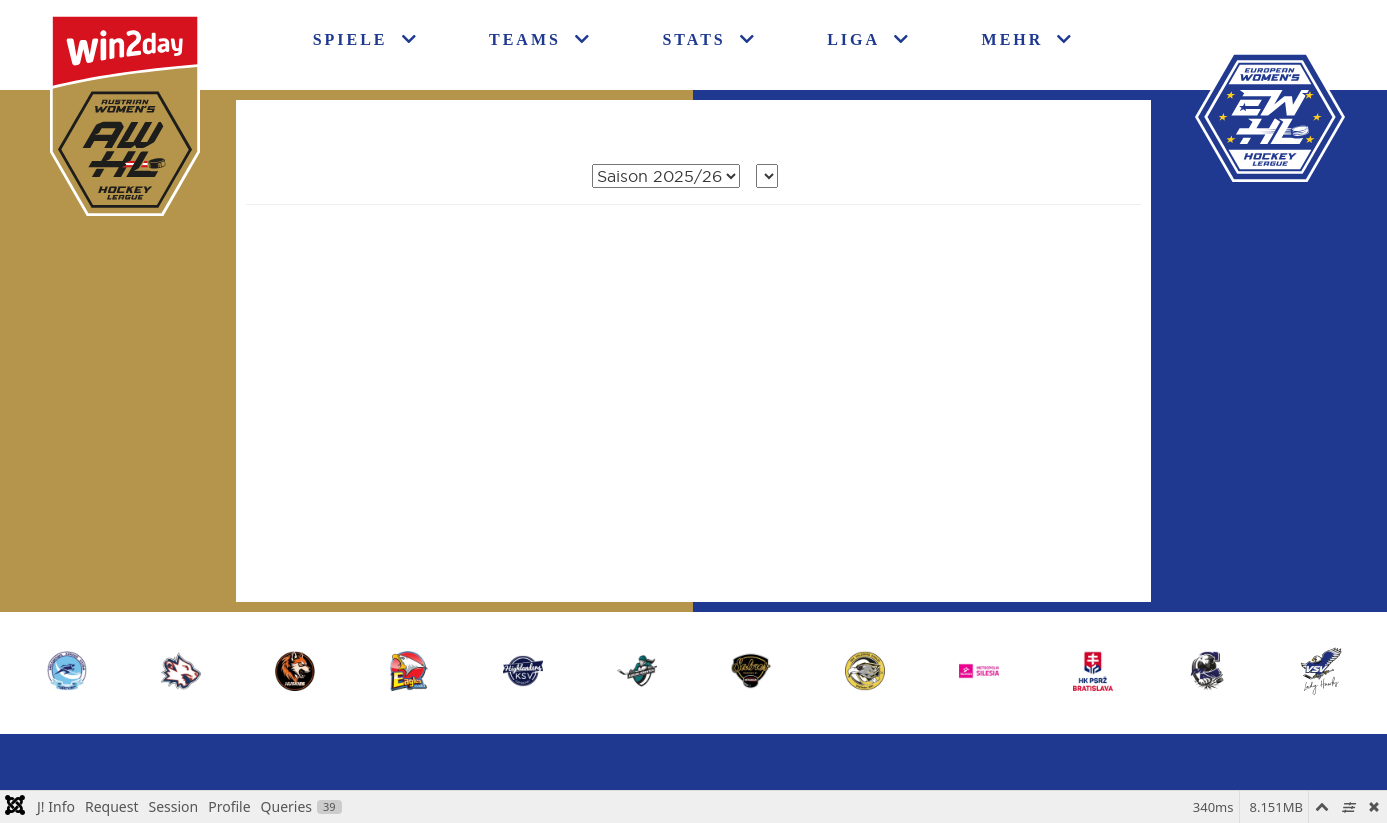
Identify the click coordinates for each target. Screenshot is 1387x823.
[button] (1321, 671)
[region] (693, 670)
